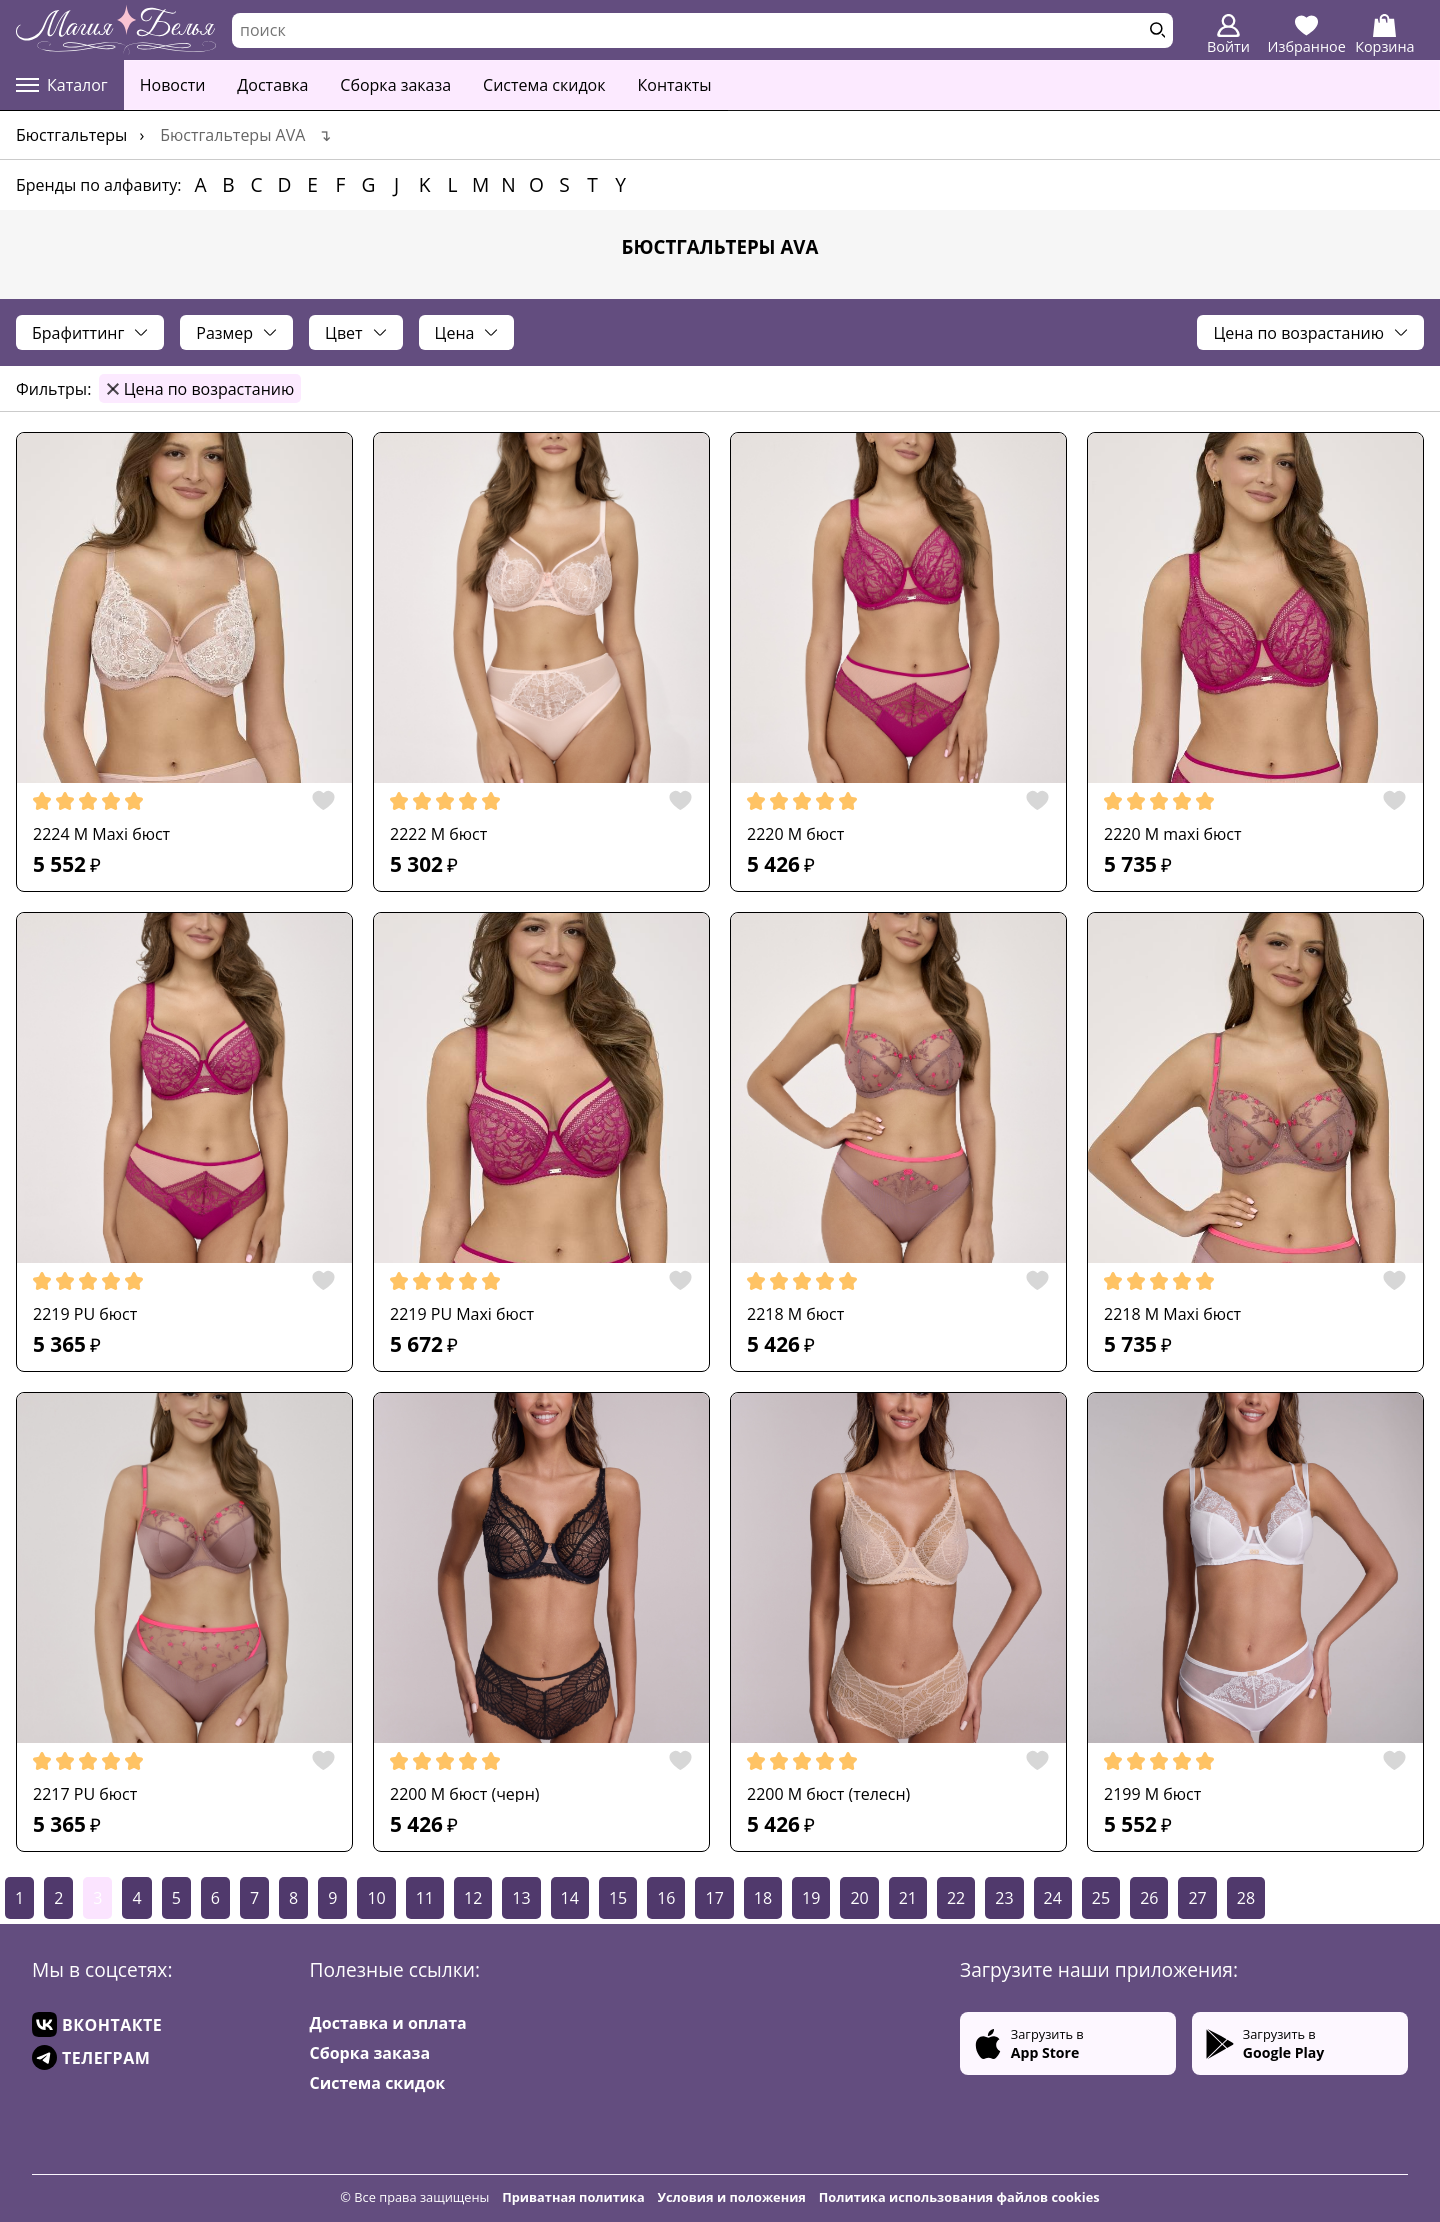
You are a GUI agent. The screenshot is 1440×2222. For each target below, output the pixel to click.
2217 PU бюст (85, 1794)
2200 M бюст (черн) (464, 1794)
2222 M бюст (438, 834)
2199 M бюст (1152, 1794)
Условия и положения (732, 2197)
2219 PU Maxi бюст (462, 1314)
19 (811, 1898)
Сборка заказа (395, 85)
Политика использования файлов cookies (959, 2197)
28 (1246, 1898)
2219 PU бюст (85, 1314)
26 (1149, 1898)
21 (908, 1898)
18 (763, 1898)
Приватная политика (573, 2197)
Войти (1228, 35)
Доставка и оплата (388, 2023)
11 (425, 1898)
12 (473, 1898)
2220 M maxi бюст (1173, 834)
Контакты (675, 85)
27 (1197, 1898)
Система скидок (544, 85)
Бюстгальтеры (71, 135)
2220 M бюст (795, 834)
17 (714, 1898)
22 (956, 1898)
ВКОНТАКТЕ (97, 2024)
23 (1004, 1898)
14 (570, 1898)
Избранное (1307, 35)
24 (1053, 1898)
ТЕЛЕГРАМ (91, 2057)
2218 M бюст (795, 1314)
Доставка (272, 85)
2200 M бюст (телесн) (828, 1794)
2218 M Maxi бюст (1172, 1314)
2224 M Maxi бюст (101, 834)
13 (521, 1898)
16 (666, 1898)
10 (376, 1898)
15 (618, 1898)
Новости (173, 85)
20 (859, 1898)
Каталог (62, 85)
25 (1101, 1898)
